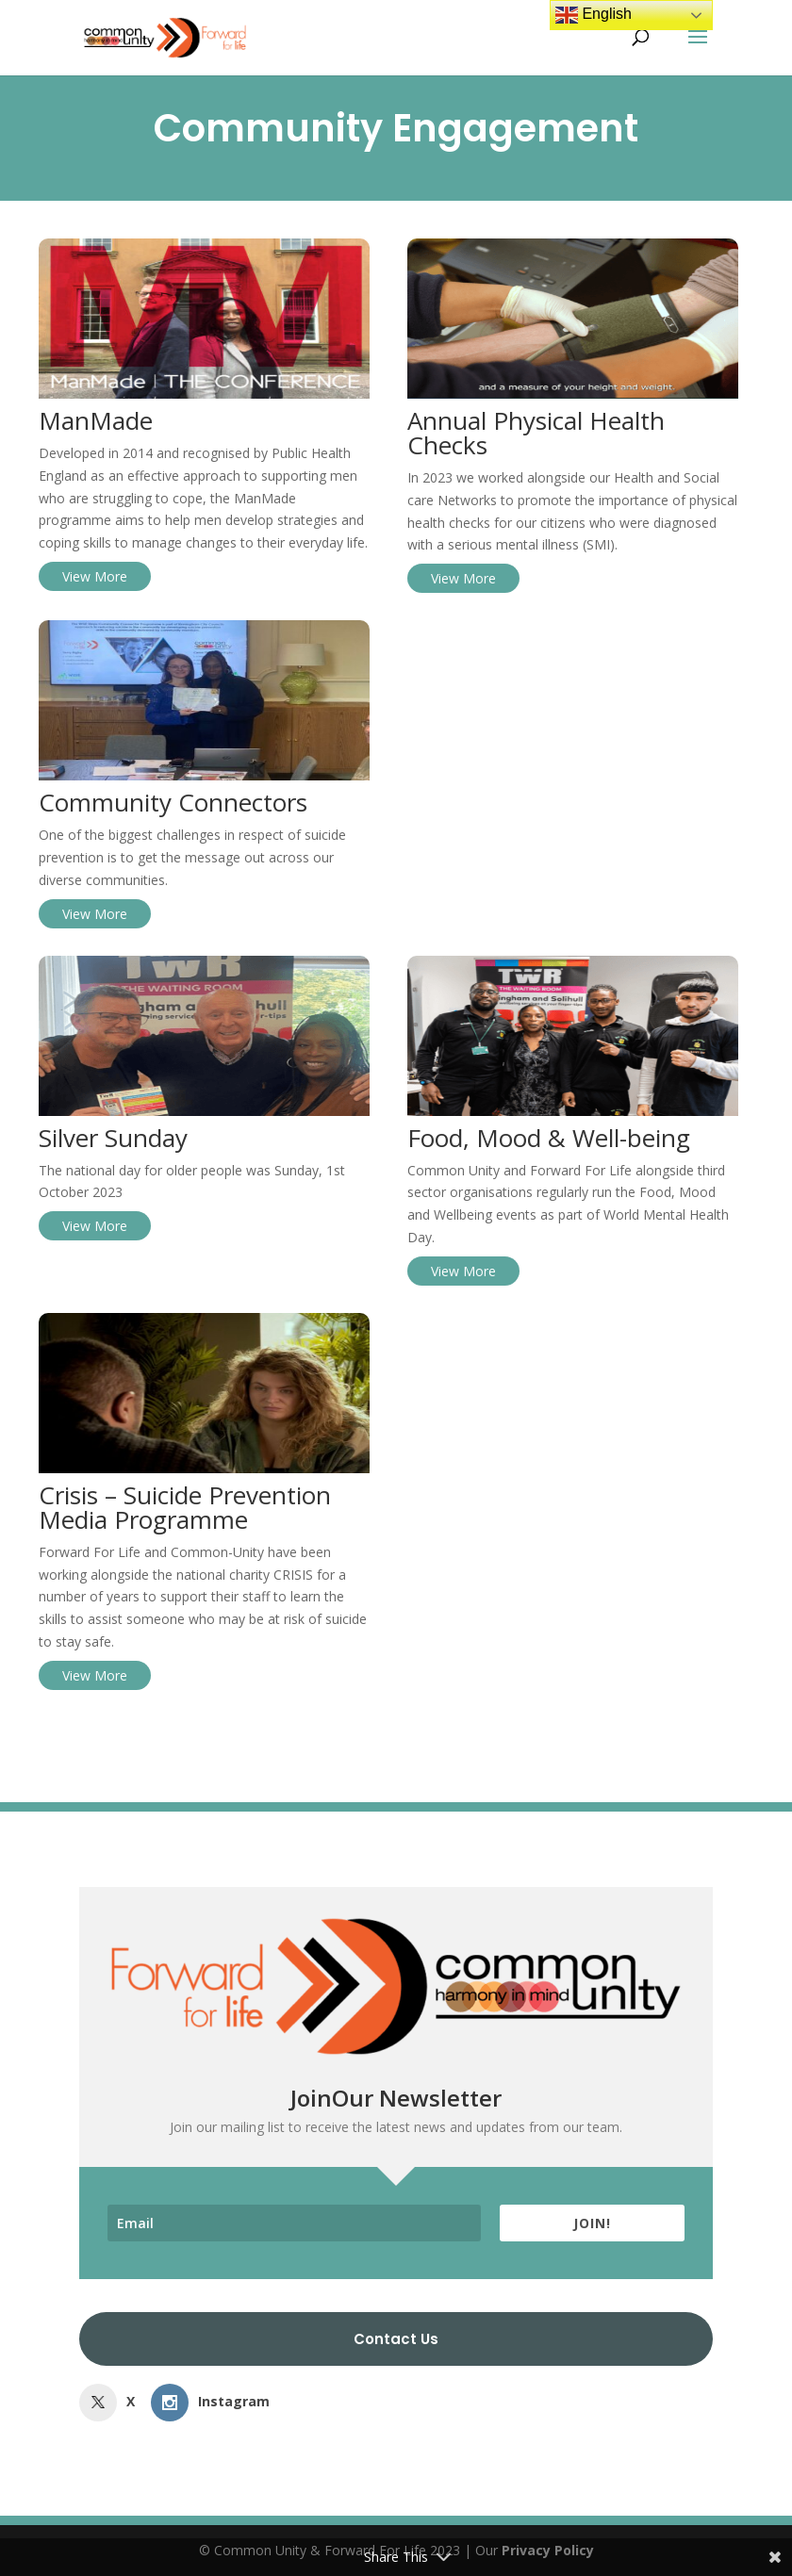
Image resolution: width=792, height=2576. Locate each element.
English (593, 15)
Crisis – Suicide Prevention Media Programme (185, 1507)
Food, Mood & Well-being (548, 1138)
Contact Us (396, 2339)
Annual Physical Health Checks (536, 432)
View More (94, 576)
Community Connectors (173, 802)
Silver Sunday (113, 1138)
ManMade (96, 420)
